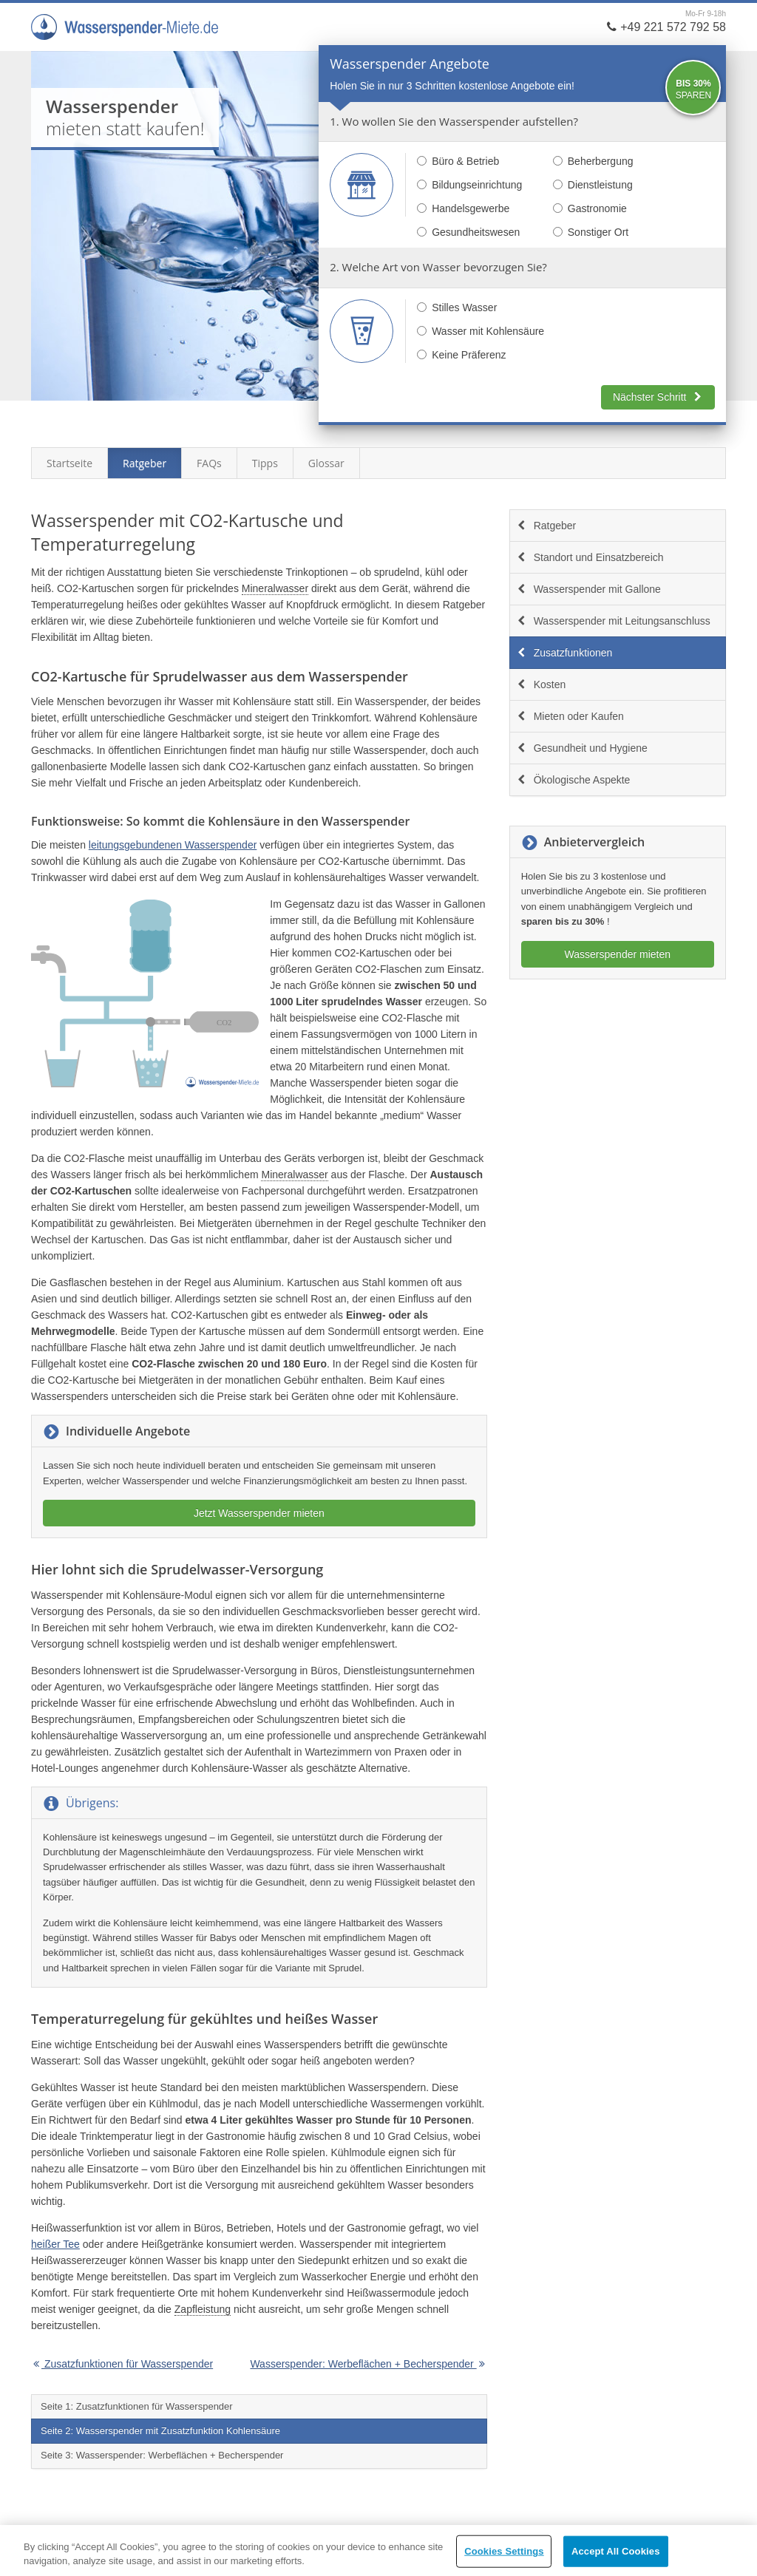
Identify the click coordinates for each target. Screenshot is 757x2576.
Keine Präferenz (461, 355)
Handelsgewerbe (463, 208)
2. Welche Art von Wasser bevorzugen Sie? (438, 266)
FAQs (209, 463)
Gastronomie (590, 208)
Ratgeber (144, 463)
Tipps (265, 463)
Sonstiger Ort (590, 232)
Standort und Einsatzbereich (590, 557)
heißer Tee (55, 2244)
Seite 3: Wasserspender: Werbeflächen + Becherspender (162, 2455)
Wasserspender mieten (618, 954)
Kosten (541, 684)
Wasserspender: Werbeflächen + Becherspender (368, 2364)
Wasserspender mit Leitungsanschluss (613, 621)
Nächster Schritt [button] (658, 397)
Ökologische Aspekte (573, 780)
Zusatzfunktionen (564, 653)
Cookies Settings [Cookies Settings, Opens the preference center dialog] (504, 2551)
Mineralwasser (275, 588)
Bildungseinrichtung (469, 185)
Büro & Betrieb (458, 161)
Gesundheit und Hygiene (582, 748)
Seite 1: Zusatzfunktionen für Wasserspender (137, 2406)
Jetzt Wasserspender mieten (259, 1513)
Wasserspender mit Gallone (588, 589)
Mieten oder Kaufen (570, 716)
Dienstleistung (593, 185)
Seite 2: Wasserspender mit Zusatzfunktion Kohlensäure (160, 2430)
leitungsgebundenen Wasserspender (173, 845)
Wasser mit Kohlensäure (480, 331)
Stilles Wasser (457, 307)
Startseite (69, 463)
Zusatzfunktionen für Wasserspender (122, 2364)
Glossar (326, 463)
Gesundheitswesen (468, 232)
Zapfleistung (202, 2309)
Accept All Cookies (615, 2551)
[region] (378, 2550)
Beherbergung (593, 161)
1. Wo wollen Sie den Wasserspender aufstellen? (454, 121)
